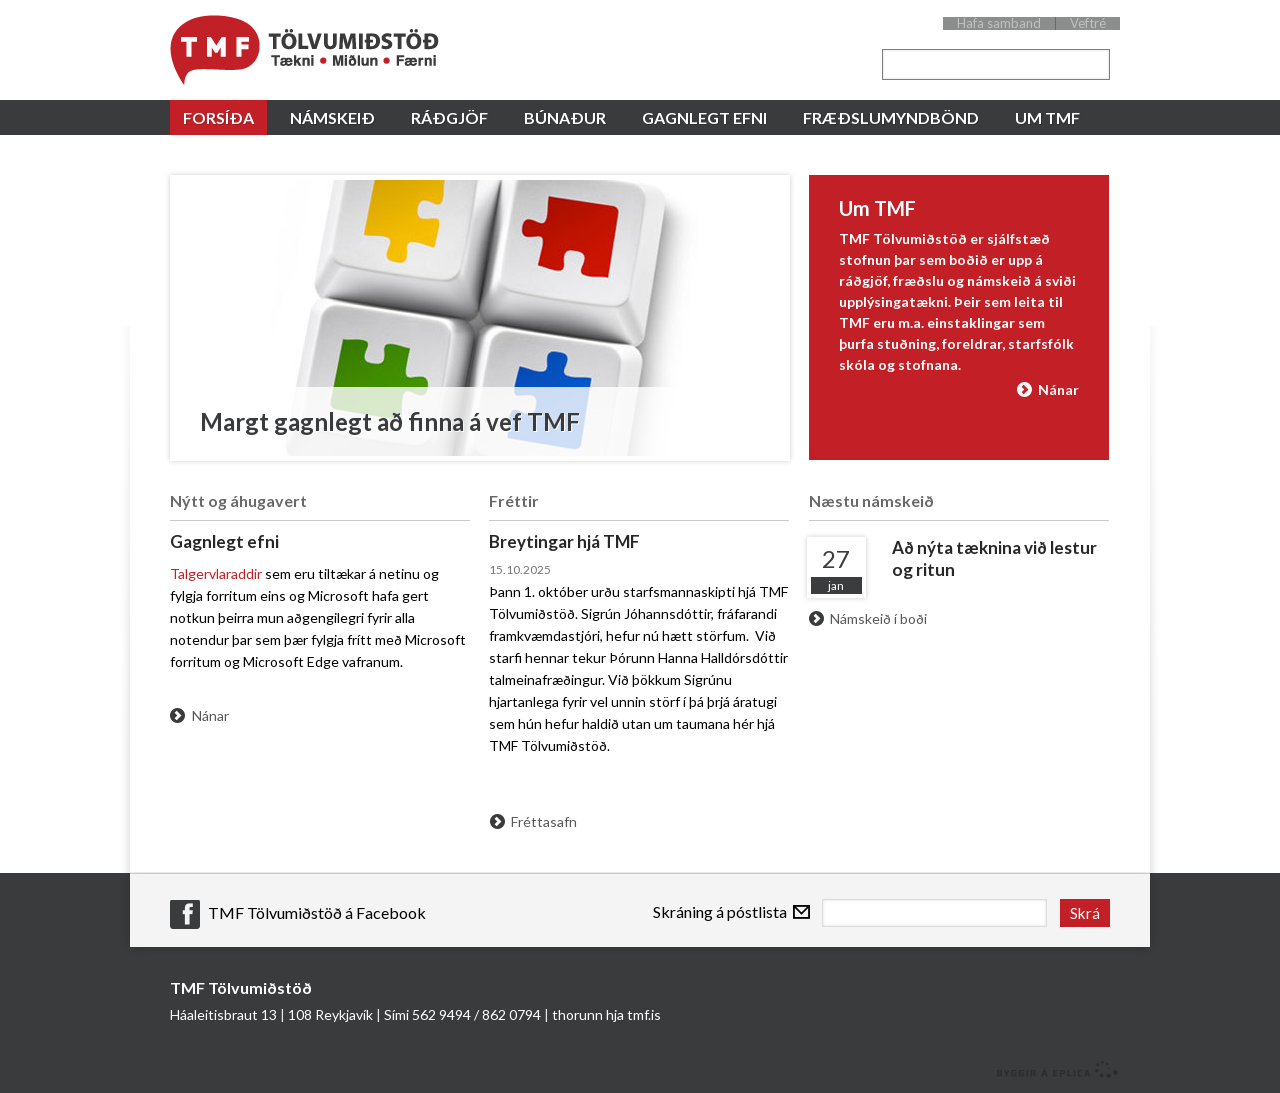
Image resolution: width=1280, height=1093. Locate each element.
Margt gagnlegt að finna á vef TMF (390, 421)
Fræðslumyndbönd (891, 117)
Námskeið (332, 117)
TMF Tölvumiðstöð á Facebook (317, 912)
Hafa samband (999, 23)
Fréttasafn (544, 821)
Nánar (1058, 389)
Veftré (1088, 23)
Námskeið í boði (878, 618)
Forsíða (218, 117)
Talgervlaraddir (216, 573)
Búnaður (565, 117)
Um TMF (1047, 117)
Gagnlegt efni (224, 541)
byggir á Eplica (1052, 1068)
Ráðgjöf (449, 117)
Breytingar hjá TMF (564, 541)
